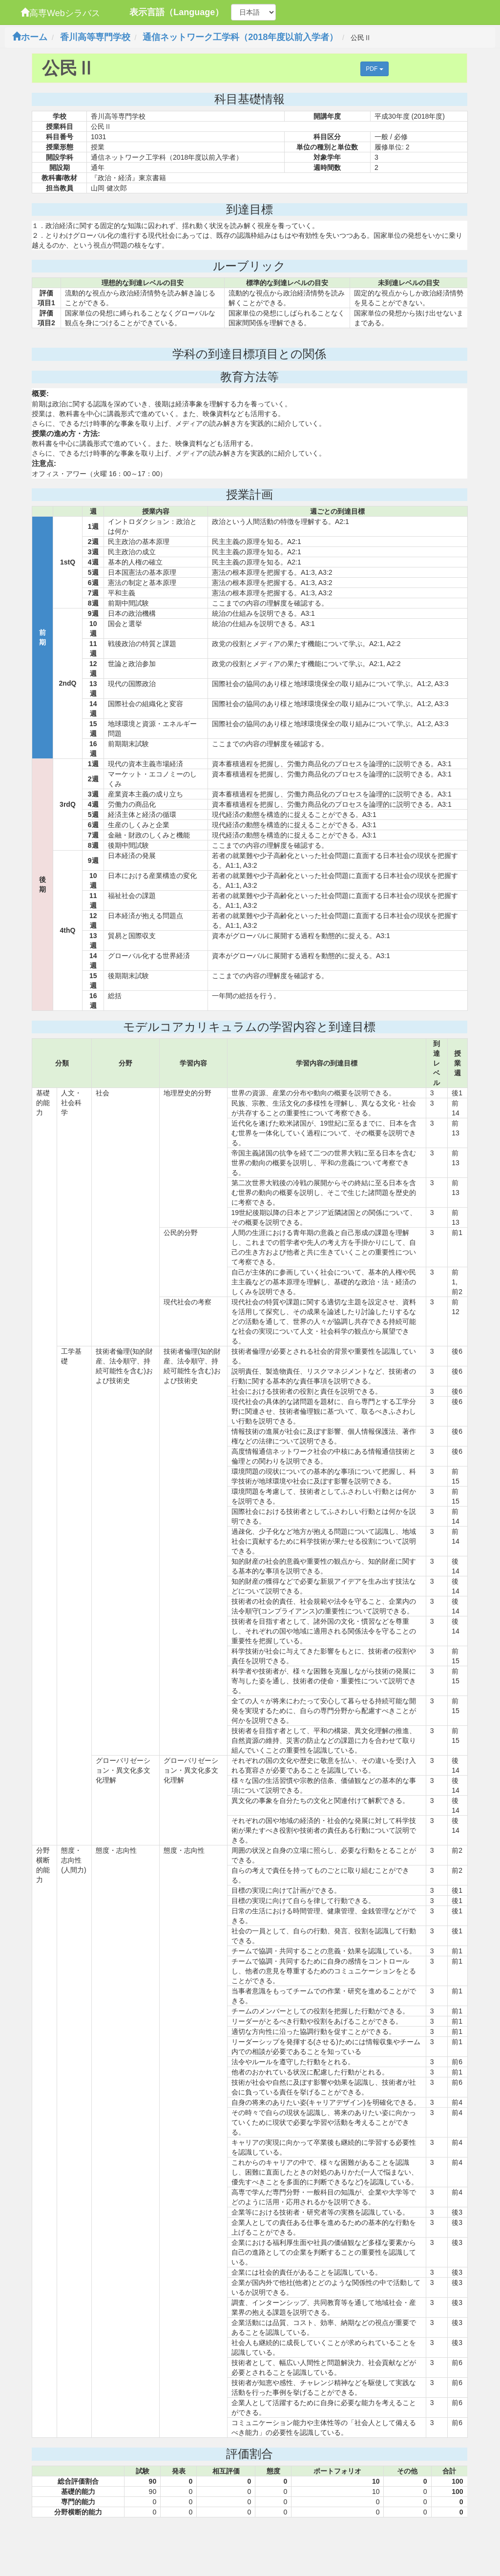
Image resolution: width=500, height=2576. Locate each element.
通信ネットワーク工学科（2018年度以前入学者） (240, 37)
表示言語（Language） (176, 12)
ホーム (29, 37)
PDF (374, 68)
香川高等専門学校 (95, 37)
